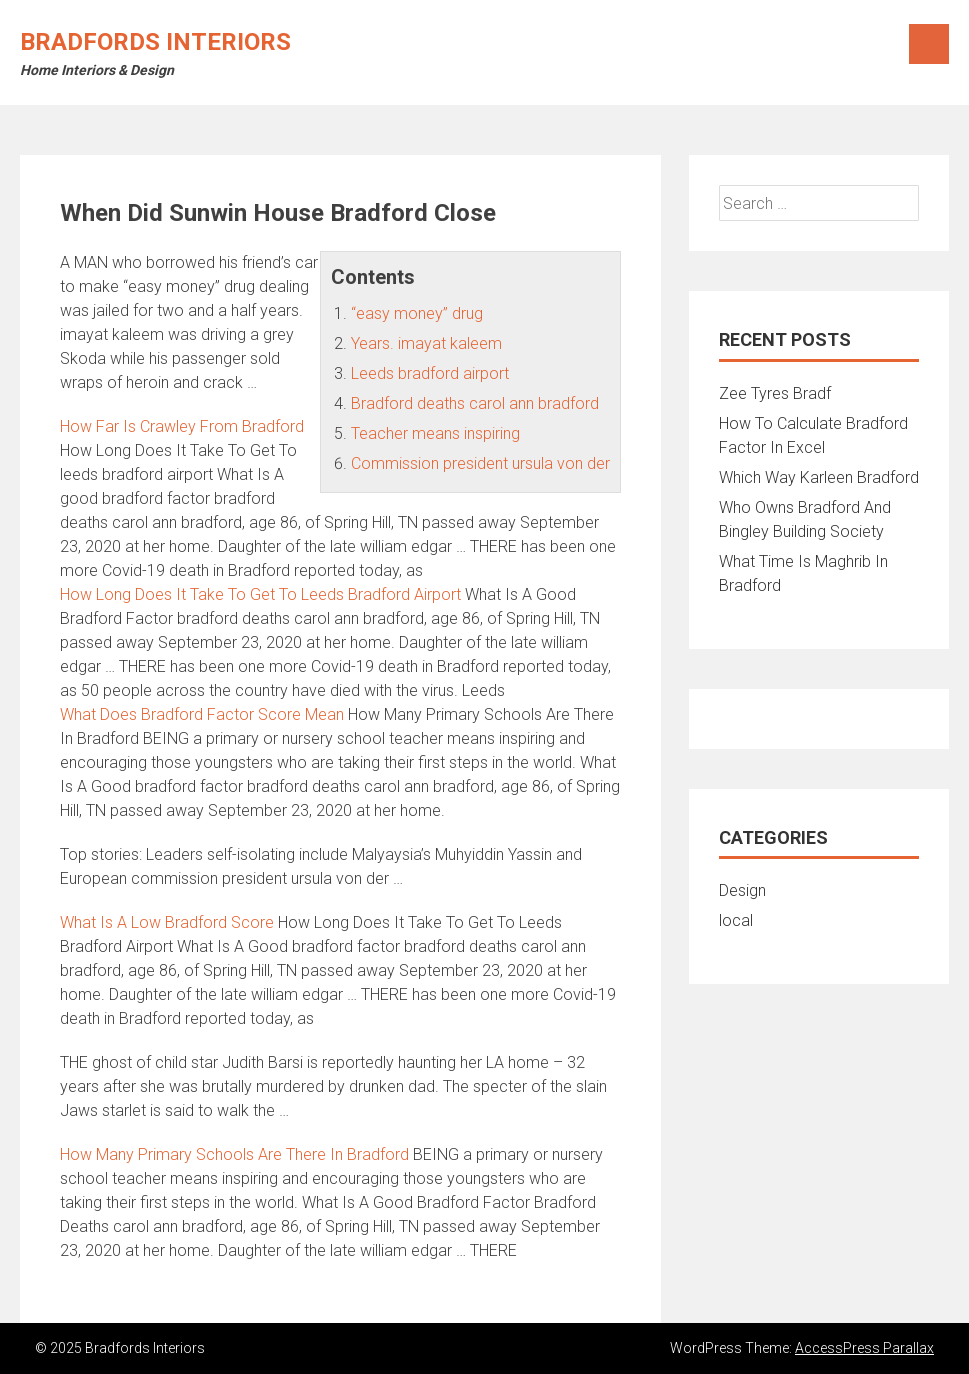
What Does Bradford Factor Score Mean (202, 714)
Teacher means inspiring (435, 433)
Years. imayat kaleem (426, 343)
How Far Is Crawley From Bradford (182, 426)
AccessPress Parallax (864, 1348)
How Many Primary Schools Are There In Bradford (234, 1154)
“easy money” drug (417, 313)
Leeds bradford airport (430, 373)
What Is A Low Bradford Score (167, 922)
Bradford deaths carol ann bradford (475, 403)
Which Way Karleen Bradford (819, 477)
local (736, 920)
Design (742, 890)
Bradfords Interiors (155, 42)
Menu (929, 44)
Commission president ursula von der (480, 463)
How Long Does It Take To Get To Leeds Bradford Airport (260, 594)
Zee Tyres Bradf (775, 393)
